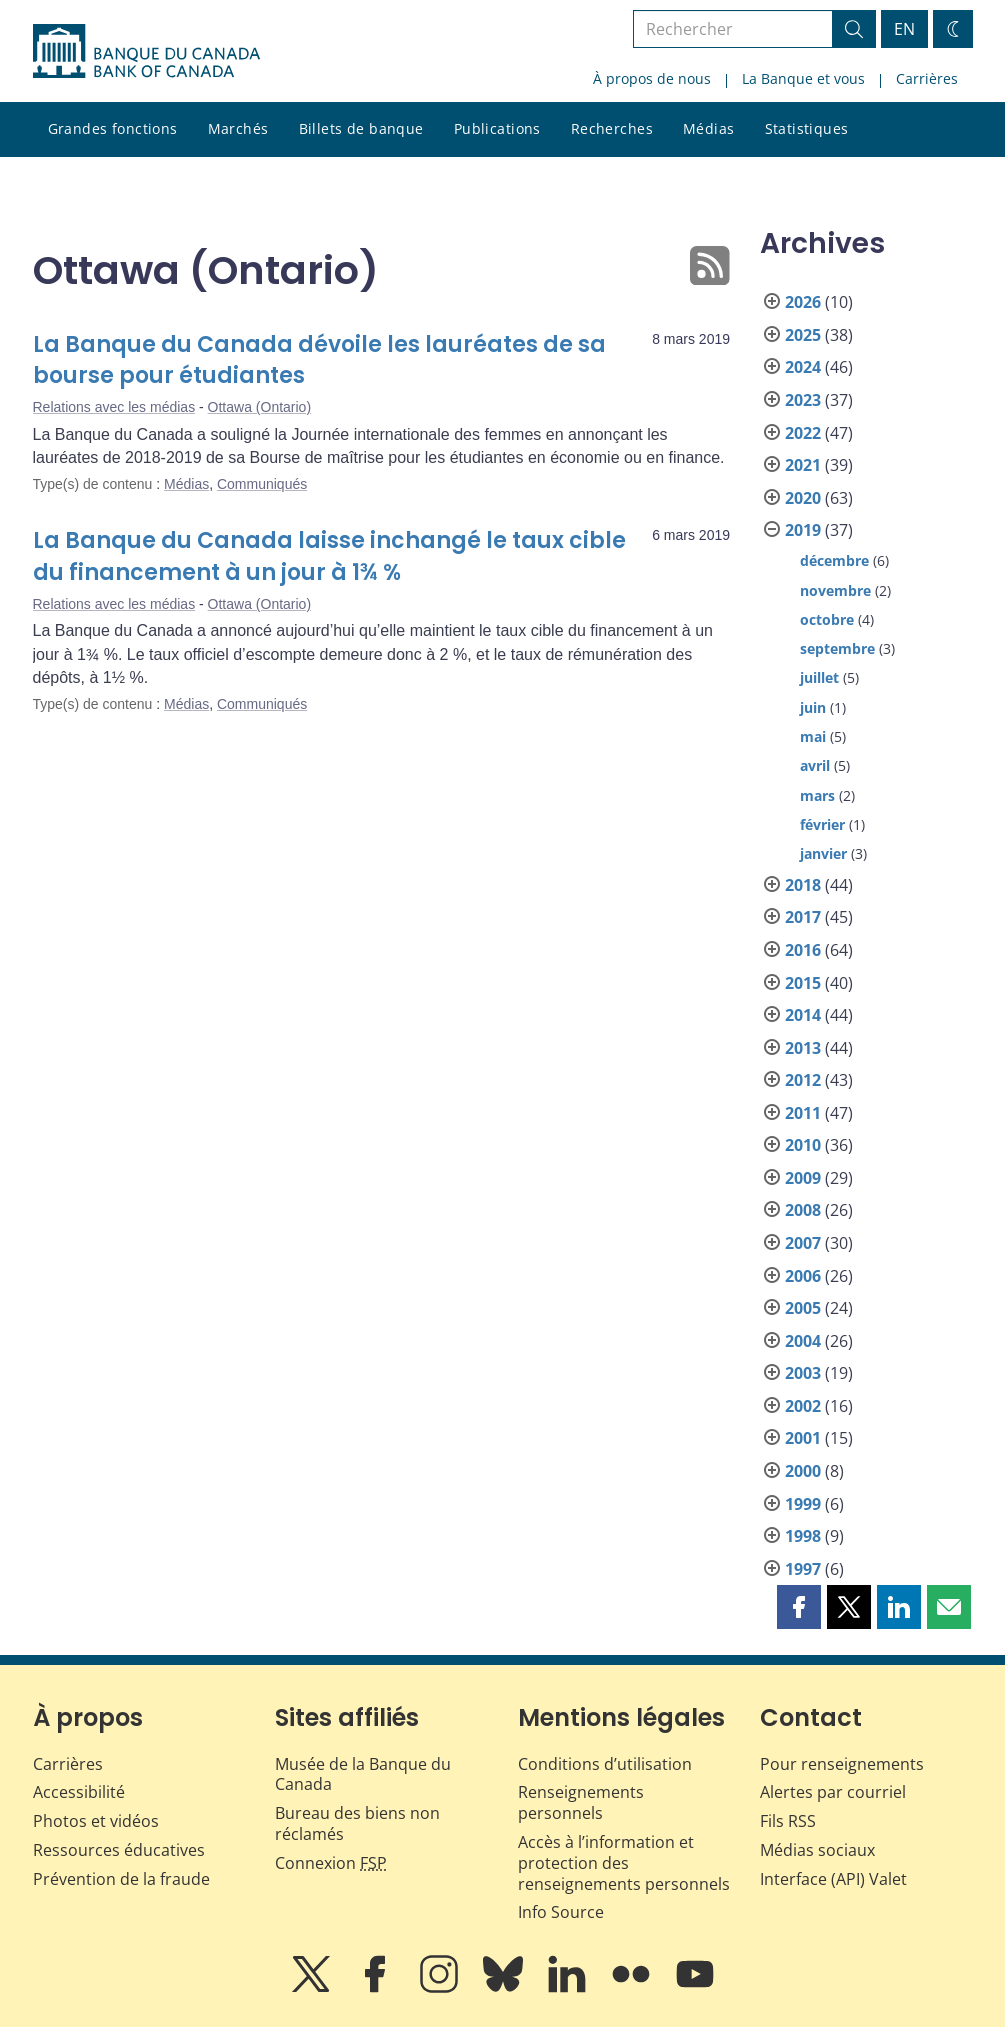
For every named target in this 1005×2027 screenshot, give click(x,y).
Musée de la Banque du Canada (363, 1774)
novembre (835, 590)
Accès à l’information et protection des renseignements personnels (624, 1863)
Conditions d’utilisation (605, 1764)
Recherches (612, 128)
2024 (803, 367)
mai (813, 736)
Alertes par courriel (833, 1792)
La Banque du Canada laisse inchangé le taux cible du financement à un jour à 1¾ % (329, 556)
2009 (803, 1178)
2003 (803, 1373)
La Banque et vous (803, 78)
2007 (803, 1243)
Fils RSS (788, 1821)
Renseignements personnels (581, 1802)
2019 (803, 530)
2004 (803, 1341)
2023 (803, 400)
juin (813, 707)
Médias (709, 128)
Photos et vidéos (96, 1821)
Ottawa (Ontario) (259, 407)
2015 (803, 983)
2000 (803, 1471)
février (822, 824)
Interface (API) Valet (833, 1879)
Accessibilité (79, 1792)
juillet (819, 677)
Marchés (238, 128)
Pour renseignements (842, 1764)
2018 (803, 885)
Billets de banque (361, 128)
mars (817, 795)
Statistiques (807, 128)
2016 (803, 950)
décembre (834, 560)
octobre (827, 619)
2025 (803, 335)
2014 (803, 1015)
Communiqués (262, 484)
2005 (803, 1308)
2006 (803, 1276)
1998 (803, 1536)
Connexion (331, 1863)
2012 (803, 1080)
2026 (803, 302)
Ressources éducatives (119, 1850)
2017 (803, 917)
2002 (803, 1406)
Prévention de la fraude (121, 1879)
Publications (497, 128)
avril (815, 765)
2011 (803, 1113)
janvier (823, 853)
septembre (837, 648)
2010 (803, 1145)
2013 (803, 1048)
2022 (803, 433)
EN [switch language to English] (904, 29)
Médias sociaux (817, 1850)
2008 (803, 1210)
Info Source (561, 1912)
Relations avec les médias (114, 407)
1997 (803, 1569)
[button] (799, 1607)
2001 (803, 1438)
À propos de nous (652, 78)
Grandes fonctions (113, 128)
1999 (803, 1504)
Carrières (927, 78)
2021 (803, 465)
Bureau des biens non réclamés (357, 1823)
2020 (803, 498)
